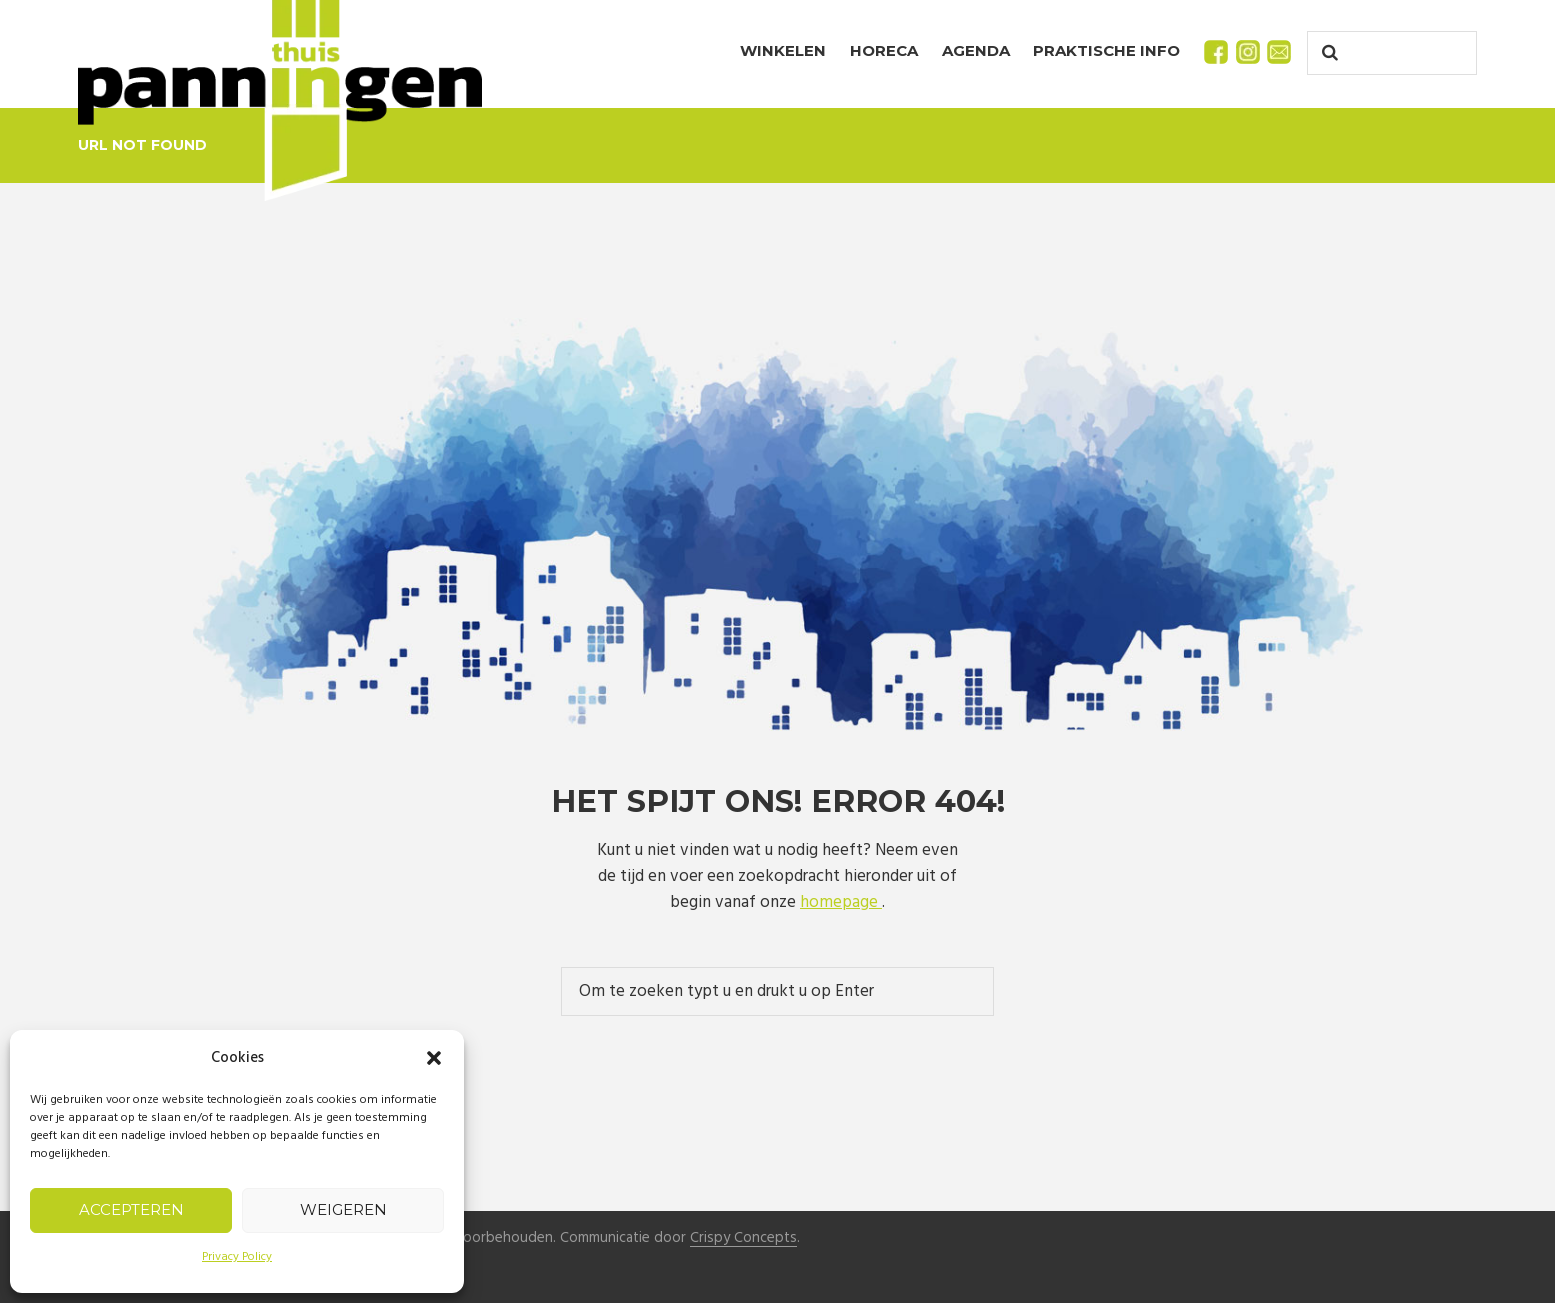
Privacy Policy (237, 1257)
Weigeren (343, 1209)
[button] (434, 1058)
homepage (841, 902)
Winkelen (783, 50)
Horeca (884, 50)
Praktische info (1106, 50)
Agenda (976, 50)
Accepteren (131, 1209)
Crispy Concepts (743, 1238)
